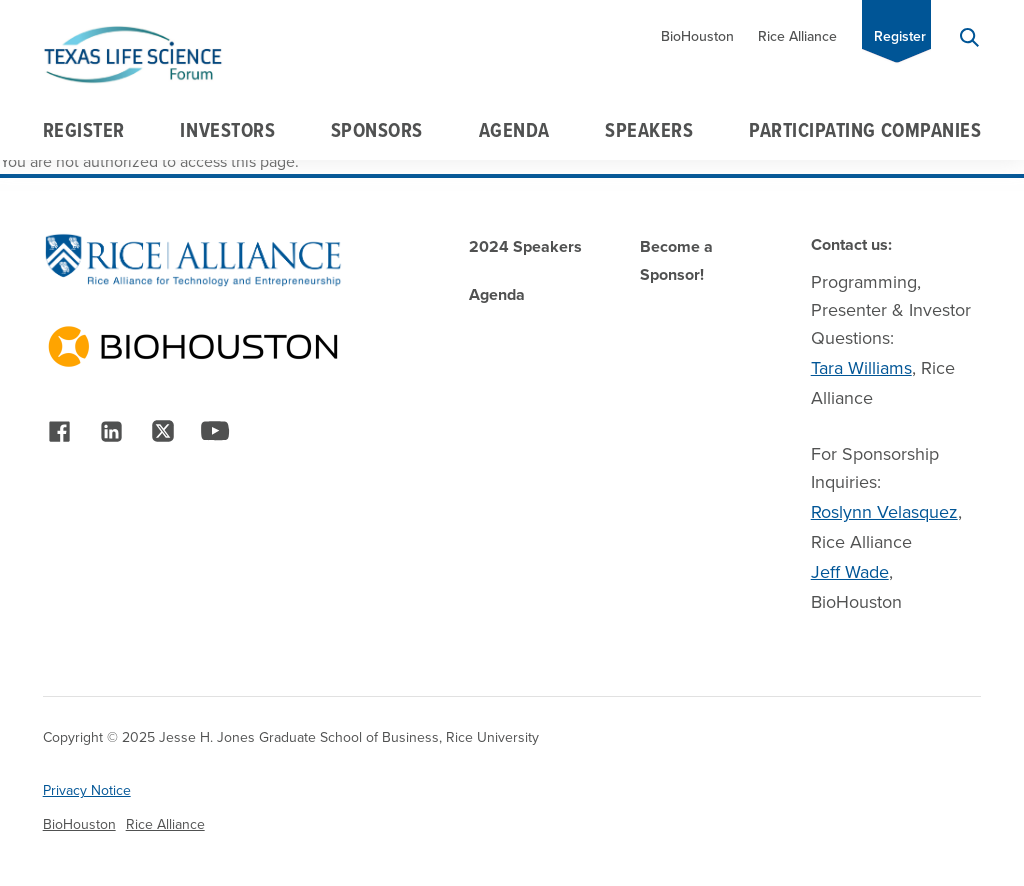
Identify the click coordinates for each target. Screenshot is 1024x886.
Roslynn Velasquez (884, 512)
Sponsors (377, 130)
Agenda (514, 130)
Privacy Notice (87, 790)
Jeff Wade (850, 572)
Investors (227, 130)
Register (900, 36)
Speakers (649, 130)
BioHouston (697, 36)
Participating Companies (865, 130)
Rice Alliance (797, 36)
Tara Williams (861, 368)
